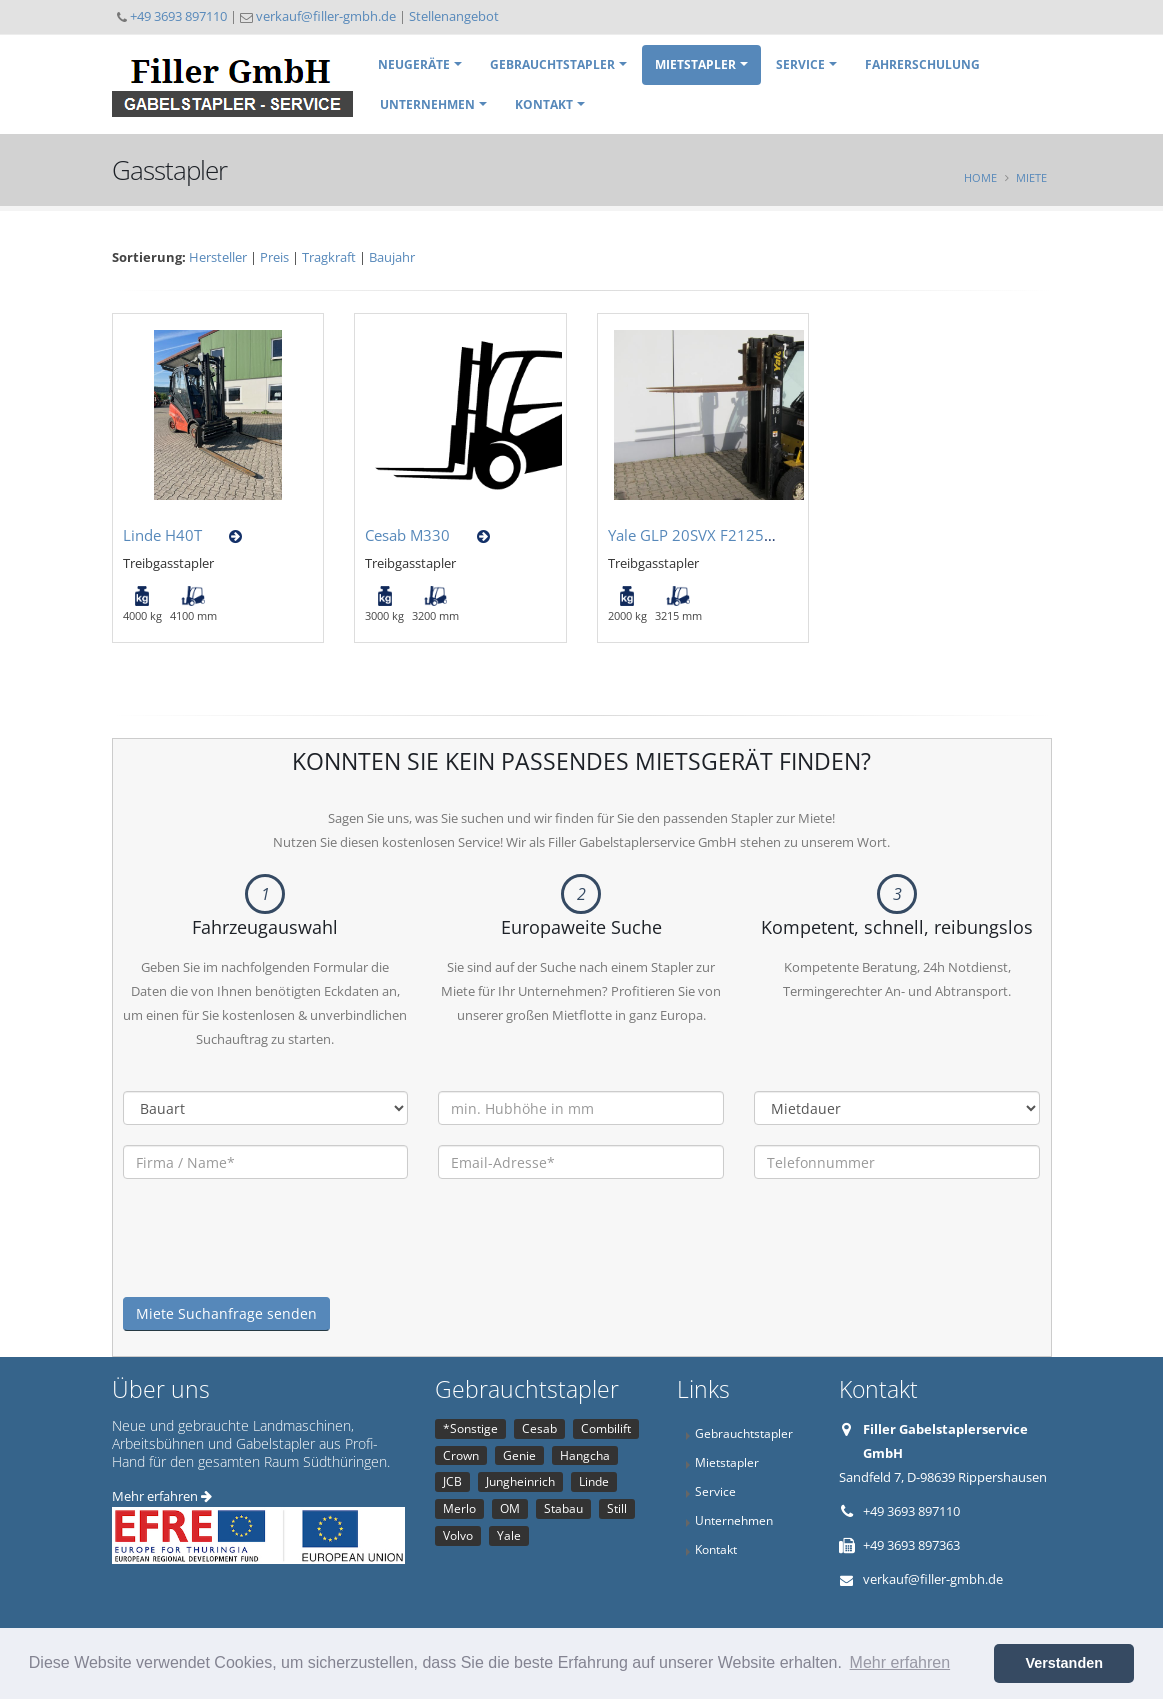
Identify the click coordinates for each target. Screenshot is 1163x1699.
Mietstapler (695, 64)
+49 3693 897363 (911, 1545)
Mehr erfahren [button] (900, 1662)
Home (980, 177)
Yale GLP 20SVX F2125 (686, 535)
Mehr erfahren (162, 1496)
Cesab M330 (407, 535)
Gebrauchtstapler (552, 64)
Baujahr (392, 257)
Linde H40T (162, 535)
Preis (274, 257)
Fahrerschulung (922, 64)
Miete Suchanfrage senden (226, 1313)
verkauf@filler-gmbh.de (326, 16)
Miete (1031, 177)
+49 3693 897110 (178, 16)
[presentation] (275, 1258)
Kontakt (544, 104)
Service (800, 64)
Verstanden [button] (1064, 1663)
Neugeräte (414, 64)
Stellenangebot (454, 16)
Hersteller (218, 257)
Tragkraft (329, 257)
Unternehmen (427, 104)
